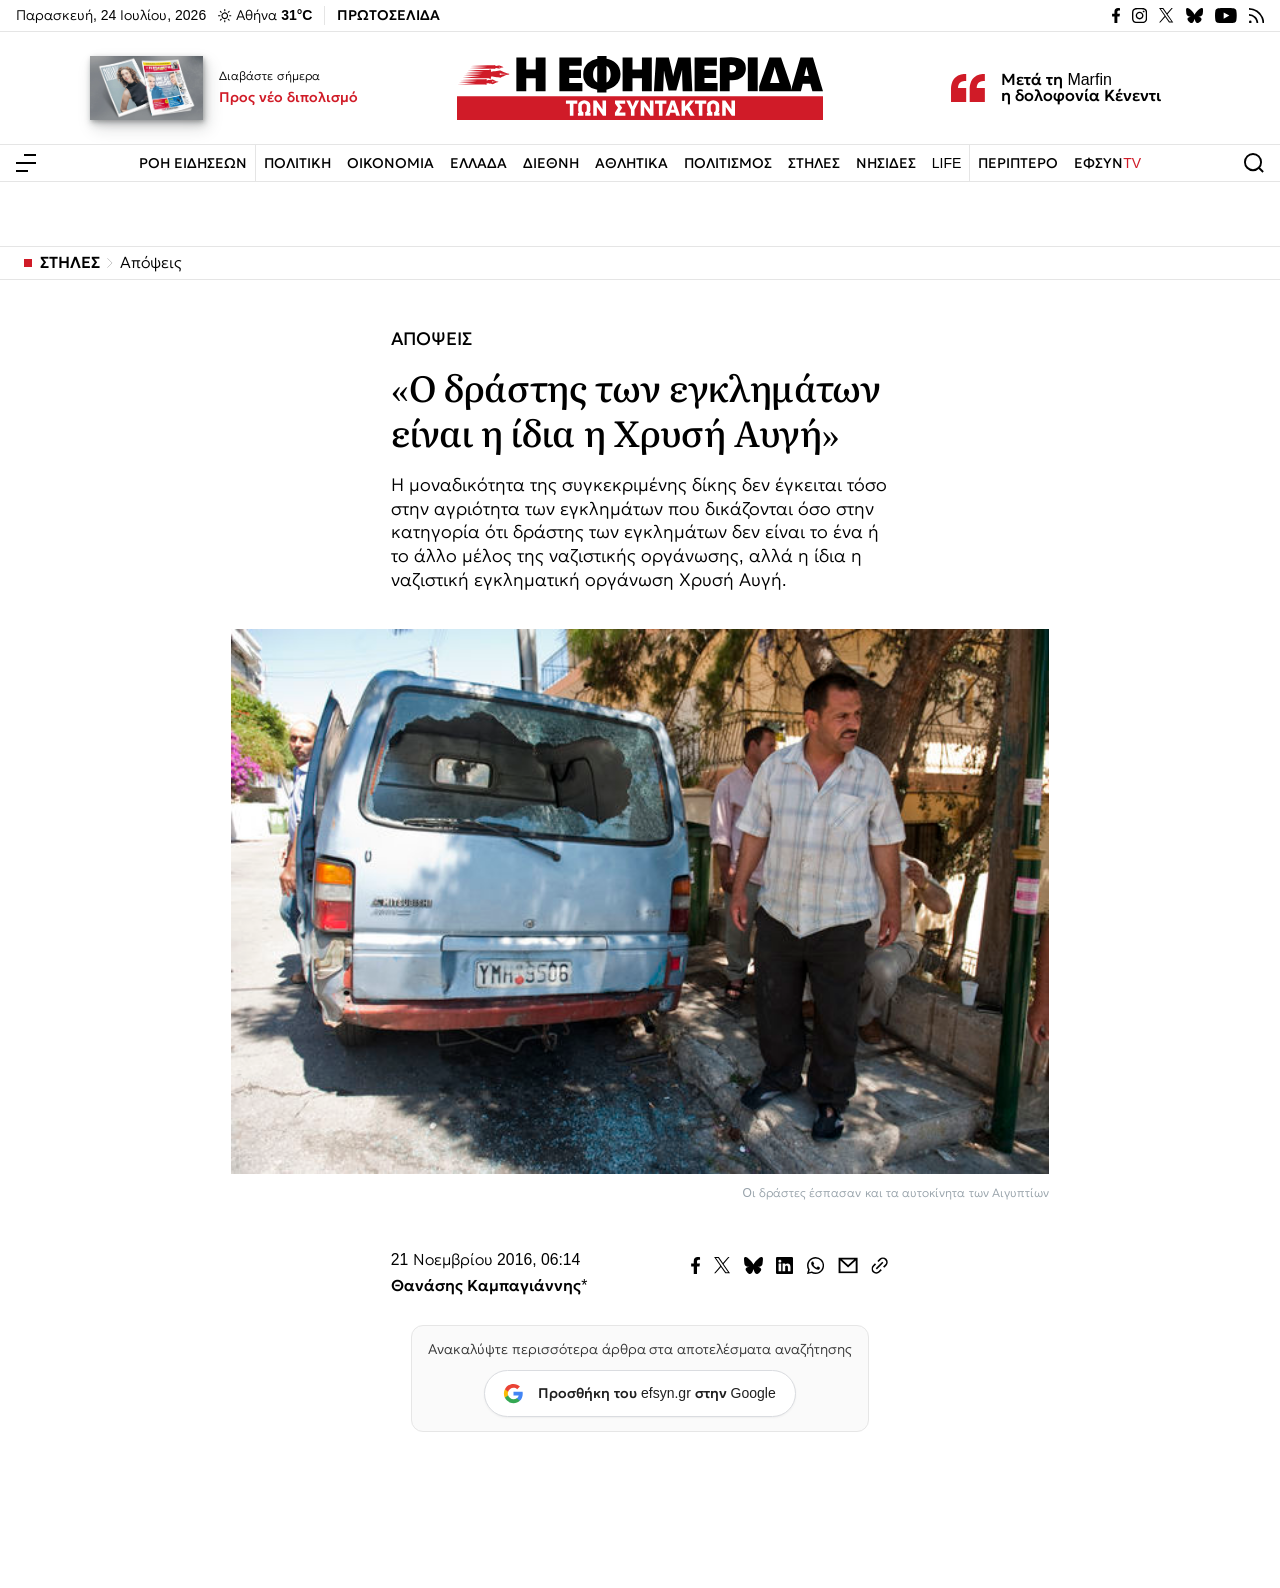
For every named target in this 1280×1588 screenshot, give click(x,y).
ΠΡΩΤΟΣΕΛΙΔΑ (388, 15)
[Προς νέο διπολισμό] (147, 88)
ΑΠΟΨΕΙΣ (431, 339)
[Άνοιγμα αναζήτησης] (1254, 163)
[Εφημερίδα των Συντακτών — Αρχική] (640, 88)
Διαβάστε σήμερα (269, 76)
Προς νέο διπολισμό (288, 97)
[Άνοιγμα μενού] (26, 163)
